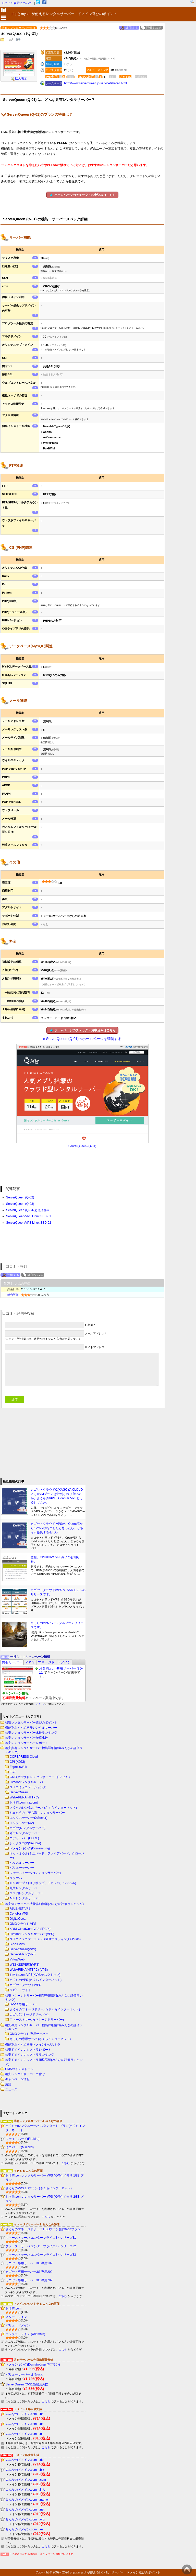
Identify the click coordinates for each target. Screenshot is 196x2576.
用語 (8, 2084)
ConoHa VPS (19, 1913)
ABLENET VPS (20, 1908)
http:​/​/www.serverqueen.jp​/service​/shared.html (95, 83)
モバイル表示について (16, 3)
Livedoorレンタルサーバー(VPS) (32, 1934)
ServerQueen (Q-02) (20, 1197)
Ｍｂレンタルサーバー (25, 1898)
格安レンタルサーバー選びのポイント (31, 1722)
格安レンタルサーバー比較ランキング (31, 1732)
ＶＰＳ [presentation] (30, 1662)
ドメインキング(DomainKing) (30, 1848)
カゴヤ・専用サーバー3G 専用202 (29, 2272)
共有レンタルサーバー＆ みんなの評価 (38, 2121)
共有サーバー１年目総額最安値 (33, 2359)
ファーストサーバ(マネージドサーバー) (37, 2019)
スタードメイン (16, 2317)
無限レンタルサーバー (25, 1888)
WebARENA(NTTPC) (24, 1797)
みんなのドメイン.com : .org (25, 2519)
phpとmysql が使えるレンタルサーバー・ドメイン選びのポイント (115, 2572)
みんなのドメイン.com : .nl (24, 2434)
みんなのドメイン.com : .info (25, 2489)
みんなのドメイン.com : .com (26, 2479)
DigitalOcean (18, 1918)
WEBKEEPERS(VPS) (24, 1964)
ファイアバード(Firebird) (23, 2139)
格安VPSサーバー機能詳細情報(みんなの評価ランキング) (44, 1904)
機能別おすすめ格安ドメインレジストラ (32, 2044)
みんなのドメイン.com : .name (27, 2499)
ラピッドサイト (20, 1990)
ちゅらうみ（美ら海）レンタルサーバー (37, 1812)
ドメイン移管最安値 (26, 2455)
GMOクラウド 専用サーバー (29, 2034)
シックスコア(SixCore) (25, 1843)
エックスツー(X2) (22, 1823)
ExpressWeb (18, 1767)
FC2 (13, 1772)
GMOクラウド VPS (23, 1924)
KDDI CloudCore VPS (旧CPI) (30, 1929)
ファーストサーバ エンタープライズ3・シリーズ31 (41, 2237)
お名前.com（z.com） (25, 1802)
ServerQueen (19, 1792)
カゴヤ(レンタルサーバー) (27, 1828)
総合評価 (13, 1294)
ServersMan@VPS (22, 1954)
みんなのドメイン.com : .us (24, 2529)
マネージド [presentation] (46, 1662)
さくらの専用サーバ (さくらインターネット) (40, 2039)
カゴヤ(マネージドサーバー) (29, 2014)
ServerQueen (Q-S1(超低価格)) (27, 1210)
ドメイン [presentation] (64, 1662)
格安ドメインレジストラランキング (29, 2055)
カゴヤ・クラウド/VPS (25, 1985)
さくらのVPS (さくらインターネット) (36, 1980)
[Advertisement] (39, 1443)
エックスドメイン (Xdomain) (25, 2334)
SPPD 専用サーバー (23, 2004)
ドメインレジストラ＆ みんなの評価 (36, 2303)
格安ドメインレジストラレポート (28, 2049)
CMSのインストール (19, 2069)
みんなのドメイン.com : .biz (25, 2470)
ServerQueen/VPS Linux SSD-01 (28, 1216)
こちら (40, 1703)
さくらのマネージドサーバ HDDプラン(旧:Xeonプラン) (43, 2229)
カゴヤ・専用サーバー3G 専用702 (29, 2280)
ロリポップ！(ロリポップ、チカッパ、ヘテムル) (43, 1883)
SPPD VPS (17, 1944)
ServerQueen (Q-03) (20, 1204)
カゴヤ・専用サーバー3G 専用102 (29, 2263)
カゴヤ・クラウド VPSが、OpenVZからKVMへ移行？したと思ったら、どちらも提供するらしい (57, 1528)
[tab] (12, 1662)
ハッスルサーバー (22, 1862)
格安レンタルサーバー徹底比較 (26, 1738)
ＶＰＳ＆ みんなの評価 (28, 2170)
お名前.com (13, 2308)
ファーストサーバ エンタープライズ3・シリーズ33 (41, 2255)
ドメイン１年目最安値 (28, 2409)
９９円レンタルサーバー (26, 1893)
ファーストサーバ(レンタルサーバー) (35, 1873)
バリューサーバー (22, 1868)
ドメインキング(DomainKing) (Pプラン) (33, 2364)
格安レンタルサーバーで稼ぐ (25, 2074)
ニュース (11, 2089)
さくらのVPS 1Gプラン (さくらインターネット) (39, 2188)
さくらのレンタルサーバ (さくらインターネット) (43, 1807)
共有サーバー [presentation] (12, 1662)
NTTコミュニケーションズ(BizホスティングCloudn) (45, 1939)
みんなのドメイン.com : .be (25, 2414)
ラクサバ (16, 1878)
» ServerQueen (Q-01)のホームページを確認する (82, 1039)
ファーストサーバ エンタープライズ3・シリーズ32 (41, 2246)
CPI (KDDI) (17, 1762)
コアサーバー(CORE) (24, 1838)
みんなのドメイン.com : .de (25, 2424)
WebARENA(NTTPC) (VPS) (29, 1969)
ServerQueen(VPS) (23, 1949)
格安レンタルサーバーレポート (26, 1743)
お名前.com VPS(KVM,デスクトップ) (35, 1975)
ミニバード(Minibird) (20, 2147)
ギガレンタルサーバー (25, 1833)
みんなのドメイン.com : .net (25, 2509)
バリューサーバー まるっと (24, 2374)
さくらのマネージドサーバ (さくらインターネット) (45, 2009)
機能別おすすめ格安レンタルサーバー (31, 1727)
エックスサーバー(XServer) (28, 1818)
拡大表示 (19, 78)
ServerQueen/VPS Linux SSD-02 (28, 1222)
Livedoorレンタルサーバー (28, 1782)
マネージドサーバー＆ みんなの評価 (36, 2224)
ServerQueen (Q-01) (82, 1144)
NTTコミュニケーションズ (28, 1787)
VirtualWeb (17, 1959)
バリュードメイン (18, 2325)
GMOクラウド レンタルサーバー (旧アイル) (40, 1777)
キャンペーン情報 (17, 2079)
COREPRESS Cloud (24, 1756)
